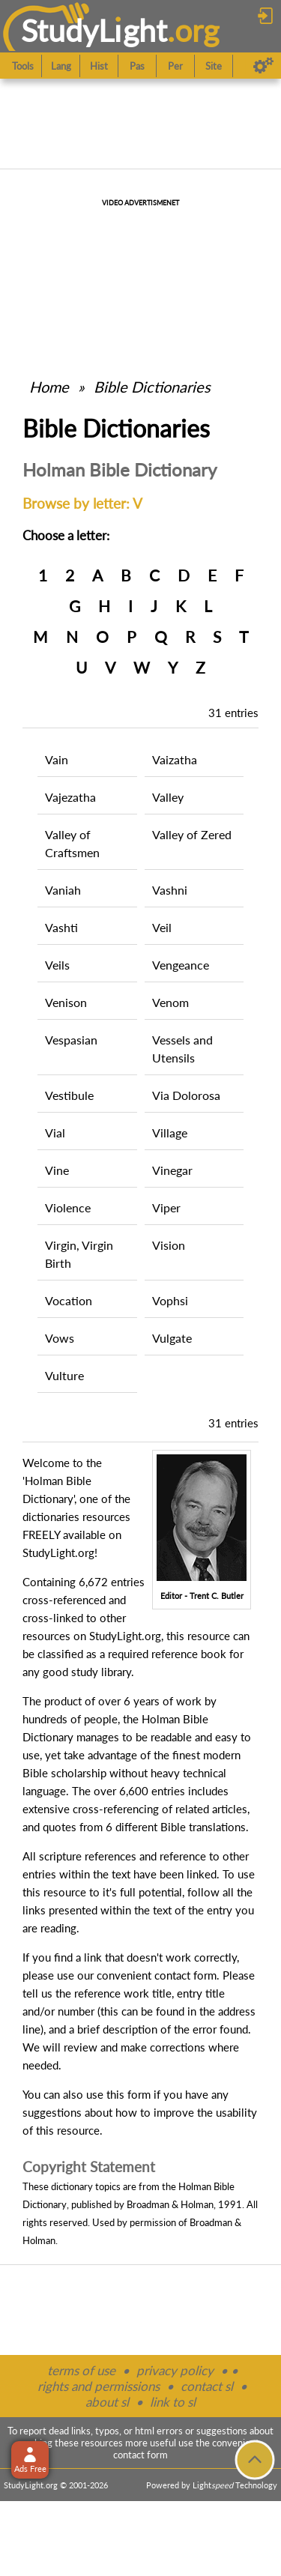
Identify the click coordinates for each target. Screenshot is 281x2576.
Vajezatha (70, 797)
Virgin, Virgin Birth (79, 1254)
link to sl (173, 2402)
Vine (57, 1170)
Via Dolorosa (186, 1095)
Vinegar (172, 1170)
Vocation (68, 1300)
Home (49, 387)
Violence (68, 1207)
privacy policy (175, 2370)
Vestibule (69, 1095)
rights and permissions (98, 2386)
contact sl (207, 2386)
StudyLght (94, 30)
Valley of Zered (192, 834)
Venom (170, 1002)
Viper (166, 1207)
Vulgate (172, 1338)
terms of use (81, 2370)
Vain (56, 759)
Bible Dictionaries (152, 387)
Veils (57, 965)
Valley (168, 797)
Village (169, 1132)
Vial (55, 1132)
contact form (185, 1975)
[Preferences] (263, 66)
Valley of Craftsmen (72, 843)
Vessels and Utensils (182, 1048)
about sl (107, 2402)
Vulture (64, 1375)
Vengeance (180, 965)
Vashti (61, 927)
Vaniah (63, 890)
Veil (162, 927)
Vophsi (170, 1300)
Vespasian (71, 1039)
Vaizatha (174, 759)
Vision (168, 1245)
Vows (59, 1338)
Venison (66, 1002)
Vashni (169, 890)
